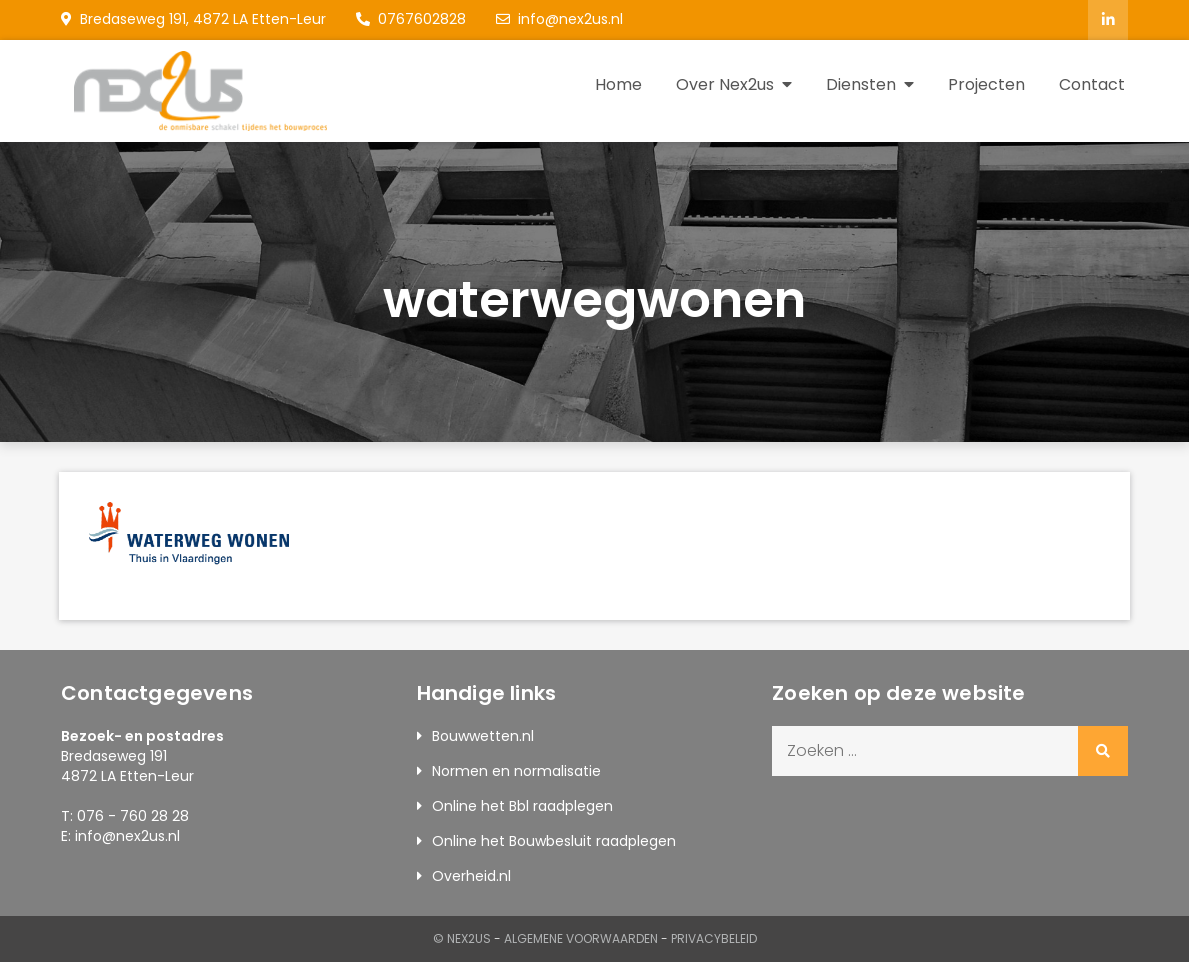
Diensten (861, 84)
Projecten (986, 84)
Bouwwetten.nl (483, 736)
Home (618, 84)
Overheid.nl (471, 876)
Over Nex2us (725, 84)
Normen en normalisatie (516, 771)
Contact (1092, 84)
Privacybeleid (714, 938)
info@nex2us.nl (559, 19)
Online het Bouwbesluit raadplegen (554, 841)
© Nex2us (462, 938)
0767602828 (411, 19)
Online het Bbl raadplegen (522, 806)
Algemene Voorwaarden (581, 938)
